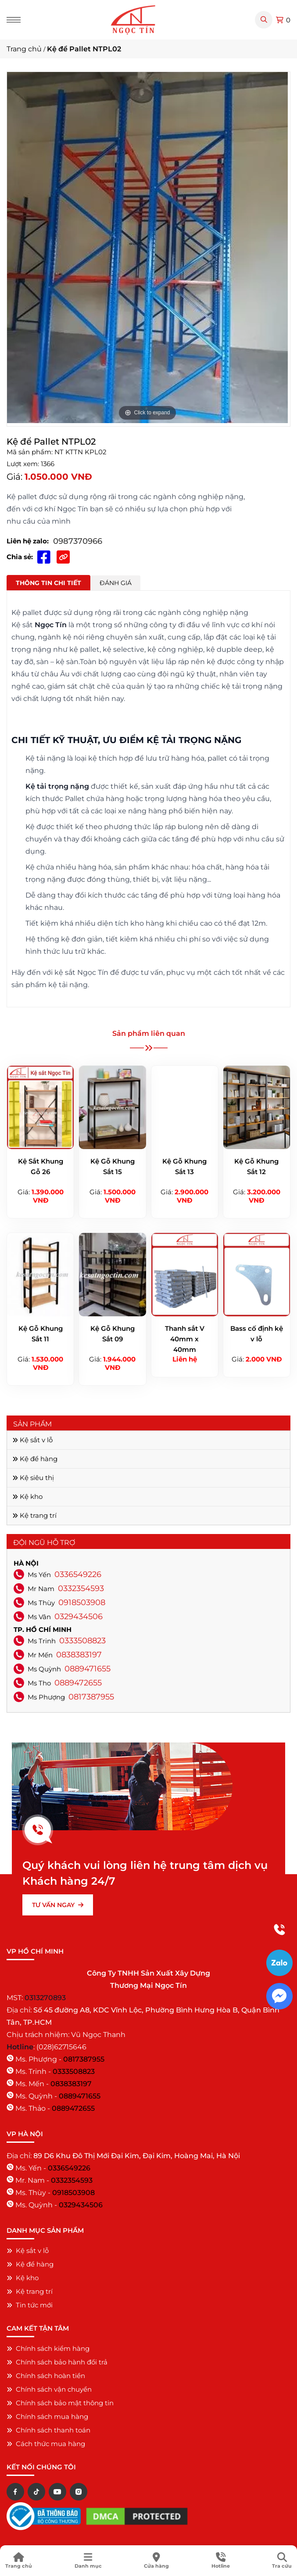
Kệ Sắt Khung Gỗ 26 (40, 1166)
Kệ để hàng (34, 1459)
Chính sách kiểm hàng (48, 2348)
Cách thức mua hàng (46, 2443)
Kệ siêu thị (33, 1477)
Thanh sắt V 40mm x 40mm (184, 1339)
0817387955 (91, 1696)
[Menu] (14, 20)
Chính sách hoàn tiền (46, 2375)
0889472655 (78, 1682)
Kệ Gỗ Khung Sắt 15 (112, 1166)
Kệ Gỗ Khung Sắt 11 (40, 1333)
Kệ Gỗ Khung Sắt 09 (112, 1333)
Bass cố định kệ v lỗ (256, 1333)
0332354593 (81, 1588)
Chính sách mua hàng (47, 2416)
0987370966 (77, 541)
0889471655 (87, 1668)
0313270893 (45, 1998)
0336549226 (77, 1574)
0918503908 (81, 1602)
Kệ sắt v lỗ (32, 1440)
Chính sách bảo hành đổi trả (57, 2362)
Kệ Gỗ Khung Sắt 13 (184, 1166)
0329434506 (78, 1616)
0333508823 (82, 1640)
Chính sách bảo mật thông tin (60, 2403)
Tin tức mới (30, 2305)
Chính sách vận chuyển (49, 2389)
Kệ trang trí (34, 1515)
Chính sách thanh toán (48, 2430)
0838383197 (79, 1654)
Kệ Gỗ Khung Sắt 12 (256, 1166)
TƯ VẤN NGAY (57, 1905)
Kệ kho (27, 1496)
